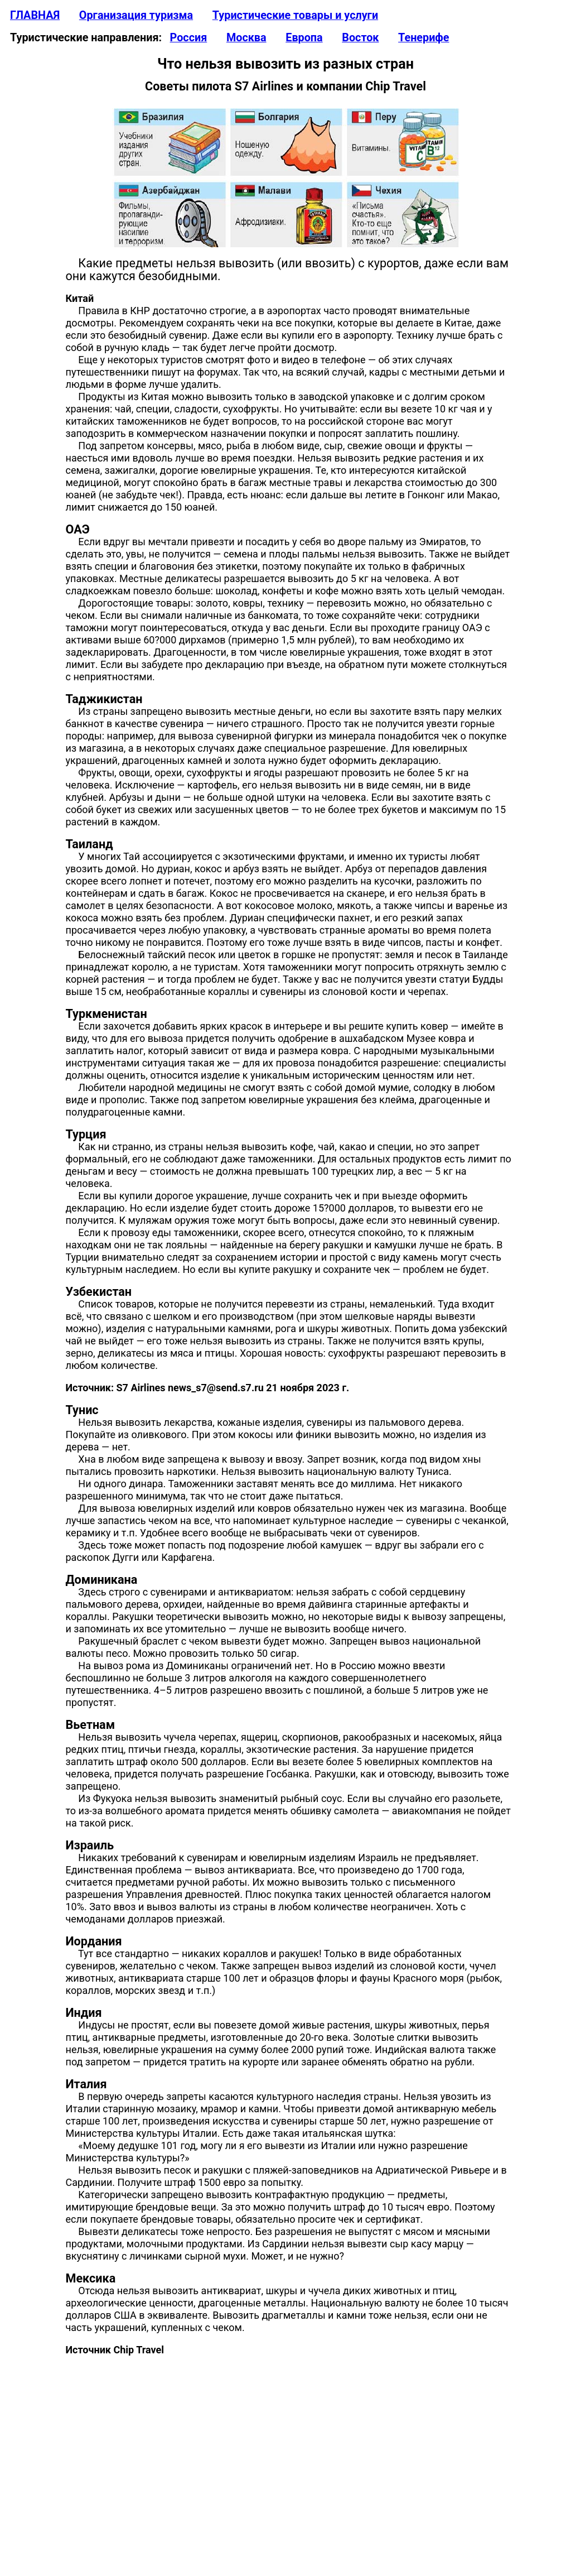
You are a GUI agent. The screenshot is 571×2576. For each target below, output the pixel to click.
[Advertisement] (285, 2469)
